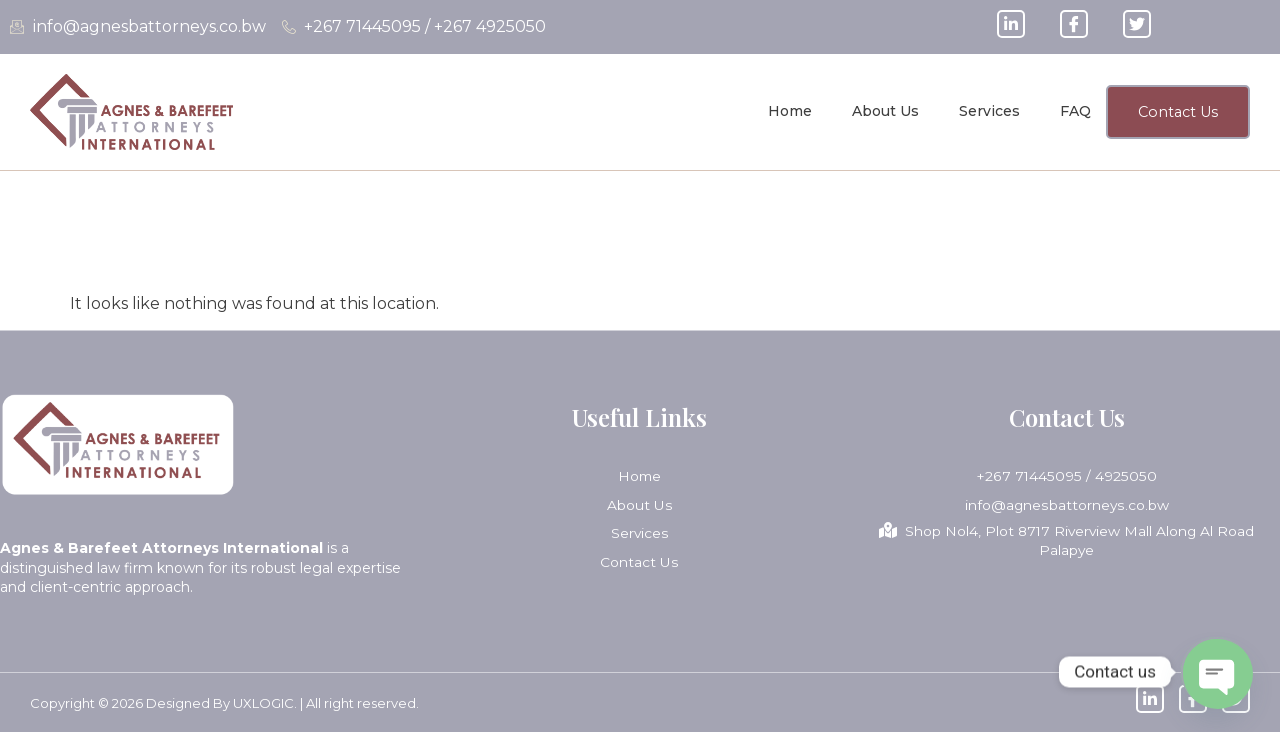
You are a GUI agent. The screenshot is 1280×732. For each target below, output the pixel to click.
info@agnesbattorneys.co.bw (1067, 505)
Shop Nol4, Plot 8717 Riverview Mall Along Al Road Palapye (1067, 541)
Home (785, 111)
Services (984, 111)
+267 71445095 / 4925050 (1066, 476)
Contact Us (640, 561)
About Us (880, 111)
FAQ (1070, 111)
